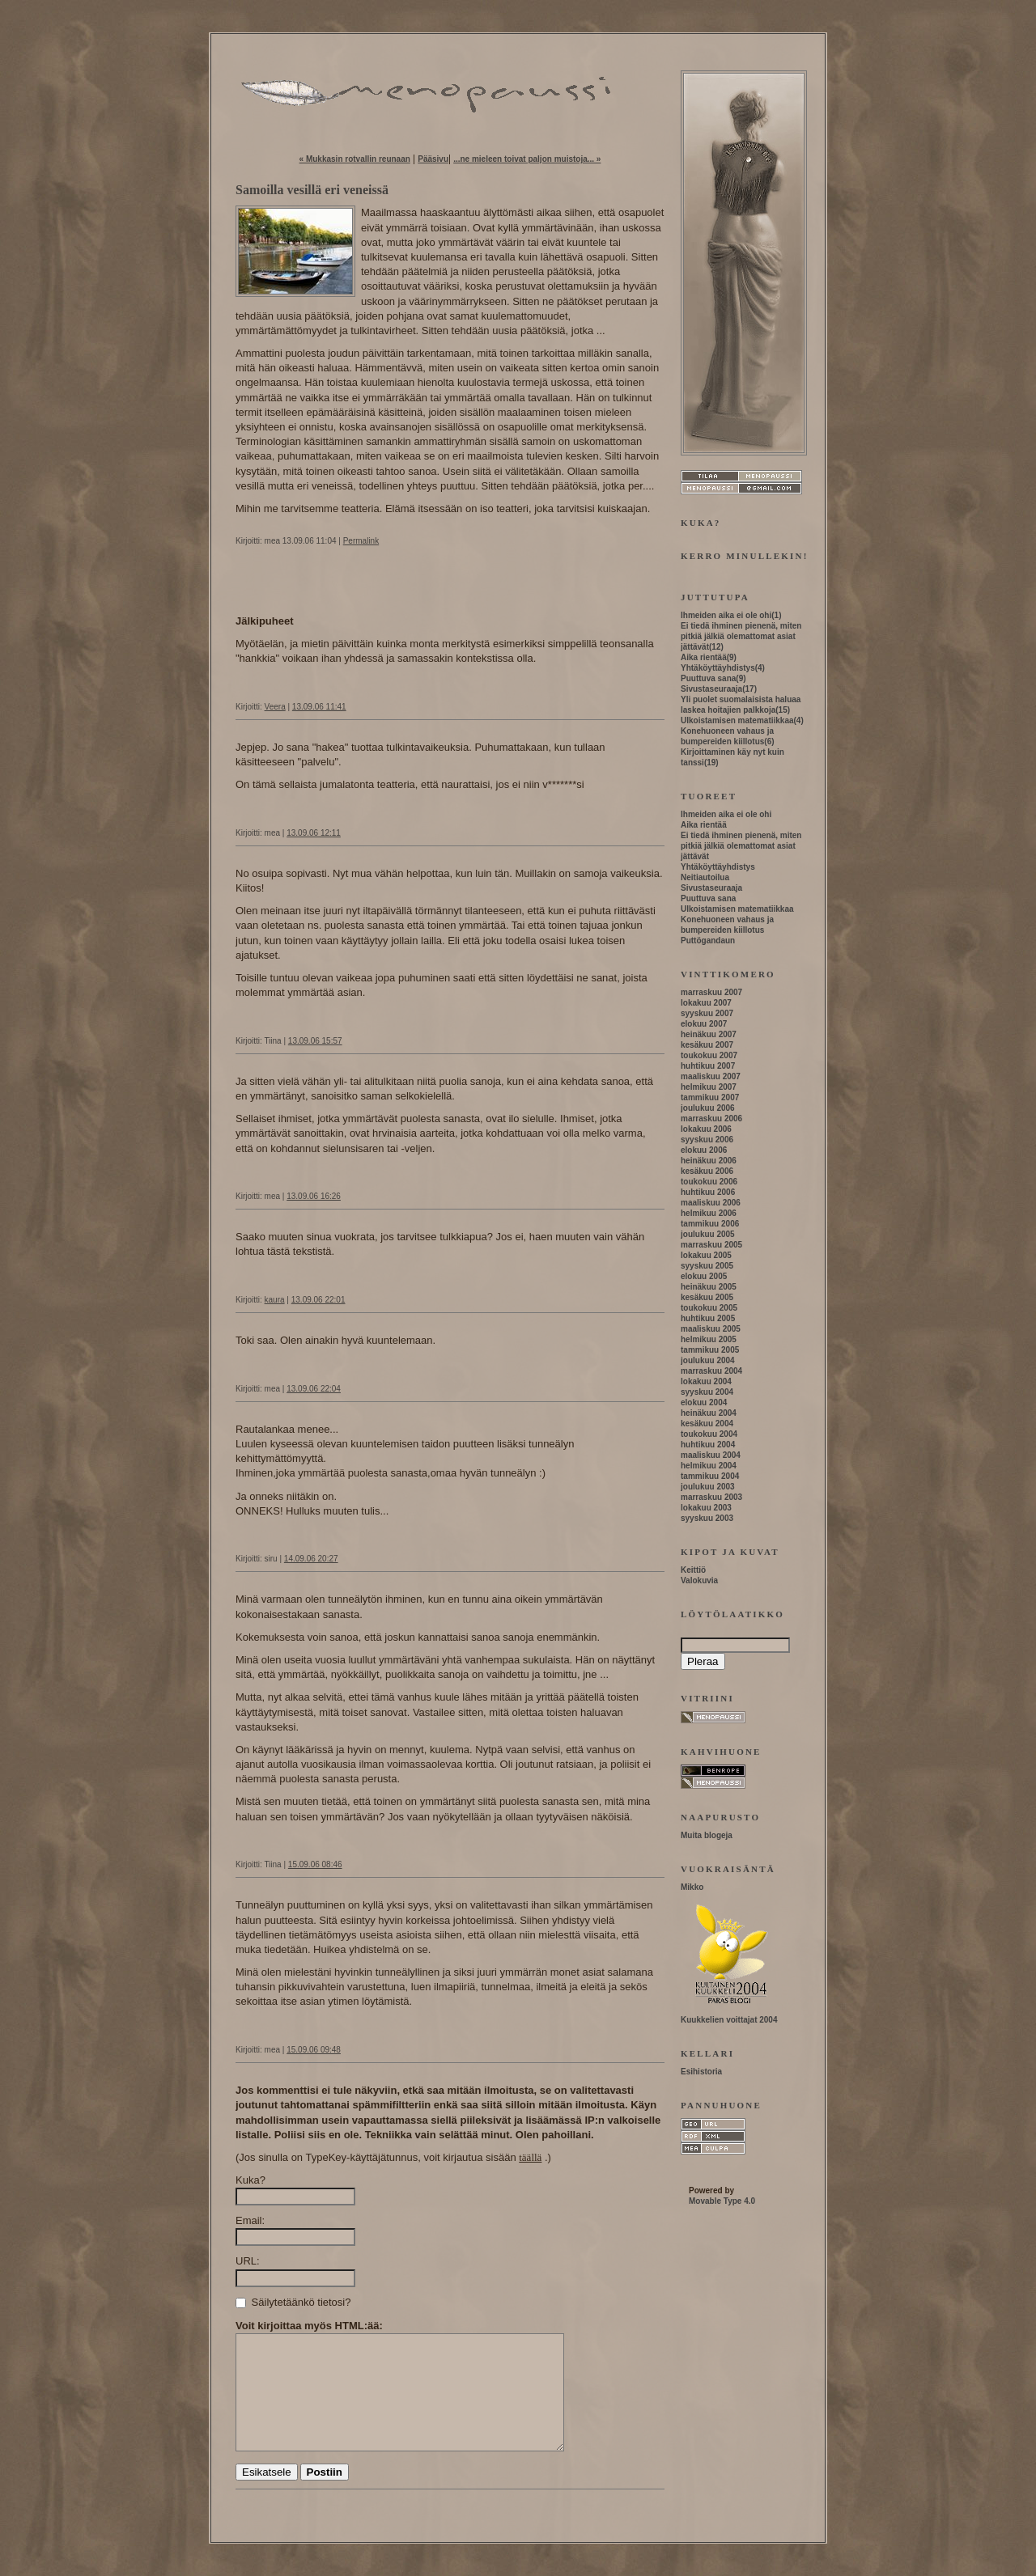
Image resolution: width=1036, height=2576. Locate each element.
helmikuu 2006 (709, 1213)
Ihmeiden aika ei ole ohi (726, 615)
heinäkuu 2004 (709, 1413)
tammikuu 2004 (710, 1476)
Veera (275, 706)
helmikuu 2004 (709, 1465)
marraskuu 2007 (711, 992)
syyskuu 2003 (707, 1518)
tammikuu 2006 (710, 1223)
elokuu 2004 (704, 1402)
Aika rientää (704, 657)
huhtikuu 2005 (708, 1318)
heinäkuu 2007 (709, 1034)
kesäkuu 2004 (707, 1423)
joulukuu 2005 (708, 1234)
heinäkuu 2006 (709, 1160)
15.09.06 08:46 (315, 1864)
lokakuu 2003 (706, 1507)
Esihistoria (701, 2071)
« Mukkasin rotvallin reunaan (354, 159)
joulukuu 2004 (708, 1360)
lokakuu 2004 (706, 1381)
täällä (530, 2157)
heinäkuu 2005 (709, 1286)
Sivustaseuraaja (711, 688)
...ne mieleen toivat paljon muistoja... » (527, 159)
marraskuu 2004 (711, 1370)
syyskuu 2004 (707, 1392)
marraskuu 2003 (711, 1497)
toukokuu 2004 (709, 1434)
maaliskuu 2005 (711, 1328)
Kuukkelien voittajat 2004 (729, 2019)
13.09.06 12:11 (314, 832)
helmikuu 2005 (709, 1339)
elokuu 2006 (704, 1150)
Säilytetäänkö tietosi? (293, 2302)
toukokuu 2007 (709, 1055)
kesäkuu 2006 (707, 1171)
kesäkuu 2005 (707, 1297)
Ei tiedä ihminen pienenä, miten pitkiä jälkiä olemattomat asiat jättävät (741, 636)
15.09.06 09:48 (314, 2049)
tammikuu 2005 (710, 1349)
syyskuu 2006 (707, 1139)
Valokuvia (699, 1580)
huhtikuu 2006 (708, 1192)
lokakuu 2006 (706, 1129)
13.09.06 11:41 (319, 706)
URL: (248, 2261)
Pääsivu (433, 159)
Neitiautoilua (705, 877)
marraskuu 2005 (711, 1244)
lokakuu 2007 (706, 1002)
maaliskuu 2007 (711, 1076)
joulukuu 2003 (708, 1486)
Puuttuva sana (708, 678)
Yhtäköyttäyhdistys (718, 667)
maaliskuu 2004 (711, 1455)
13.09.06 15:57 (315, 1040)
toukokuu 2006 (709, 1181)
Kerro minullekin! (745, 556)
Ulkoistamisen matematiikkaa (737, 720)
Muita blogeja (706, 1835)
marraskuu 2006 (711, 1118)
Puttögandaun (708, 940)
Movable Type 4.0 (722, 2201)
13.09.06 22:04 (314, 1388)
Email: (250, 2220)
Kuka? (250, 2180)
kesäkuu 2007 (707, 1044)
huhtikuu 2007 (708, 1065)
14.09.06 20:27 (311, 1558)
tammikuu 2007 (710, 1097)
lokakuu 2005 (706, 1255)
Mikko (692, 1887)
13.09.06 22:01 (318, 1299)
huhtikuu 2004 (708, 1444)
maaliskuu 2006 (711, 1202)
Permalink (361, 540)
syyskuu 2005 (707, 1265)
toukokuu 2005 (709, 1307)
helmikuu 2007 (709, 1087)
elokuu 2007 (704, 1023)
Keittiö (693, 1570)
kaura (275, 1299)
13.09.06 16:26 (314, 1196)
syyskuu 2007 (707, 1013)
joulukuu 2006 (708, 1108)
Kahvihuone (721, 1751)
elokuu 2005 (704, 1276)
